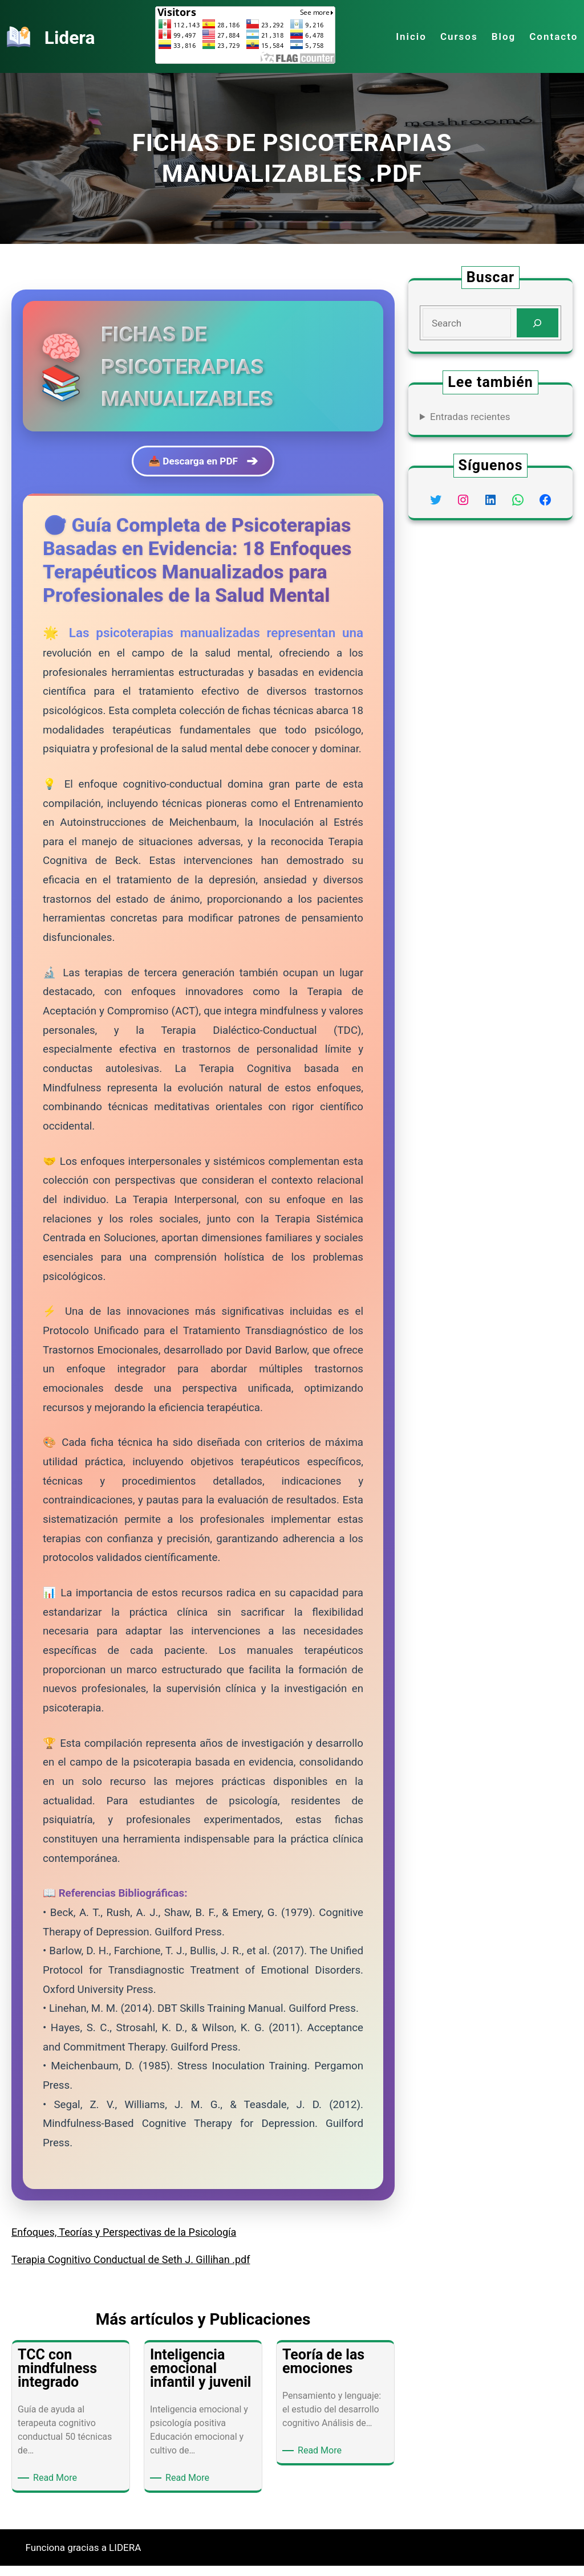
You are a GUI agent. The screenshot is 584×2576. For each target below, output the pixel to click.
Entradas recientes (470, 416)
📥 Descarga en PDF (203, 465)
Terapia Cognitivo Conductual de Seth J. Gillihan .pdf (130, 2270)
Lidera (74, 36)
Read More (57, 2488)
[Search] (537, 322)
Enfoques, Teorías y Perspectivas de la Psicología (123, 2242)
